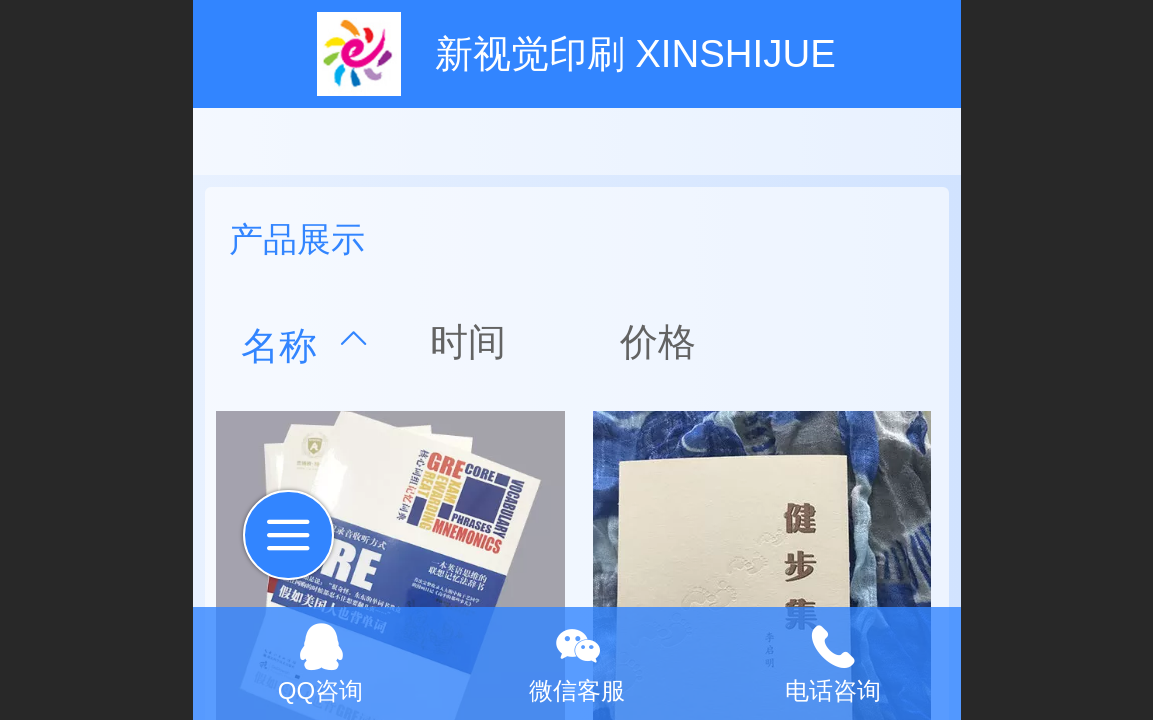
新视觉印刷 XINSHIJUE (635, 53)
